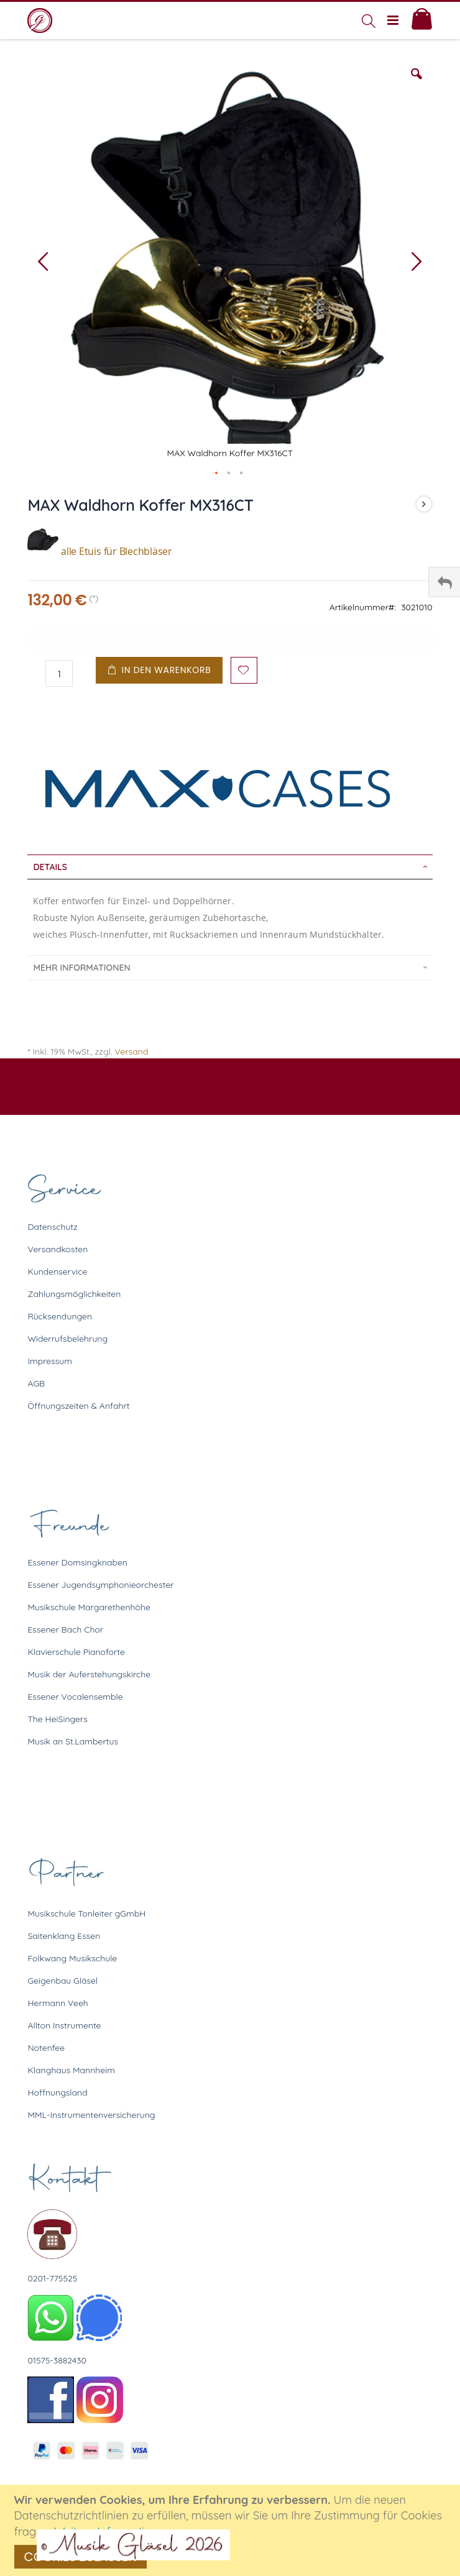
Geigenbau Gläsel (62, 1980)
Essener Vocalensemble (74, 1696)
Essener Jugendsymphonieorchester (100, 1584)
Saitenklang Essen (63, 1935)
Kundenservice (57, 1271)
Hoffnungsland (57, 2092)
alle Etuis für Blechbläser (99, 551)
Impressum (49, 1361)
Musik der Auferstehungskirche (88, 1674)
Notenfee (46, 2047)
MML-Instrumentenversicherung (91, 2114)
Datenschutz (52, 1226)
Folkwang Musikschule (72, 1958)
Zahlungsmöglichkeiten (74, 1293)
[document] (231, 2530)
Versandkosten (57, 1249)
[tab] (229, 867)
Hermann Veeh (57, 2003)
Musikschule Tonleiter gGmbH (86, 1913)
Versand (131, 1051)
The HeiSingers (57, 1719)
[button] (416, 83)
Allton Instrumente (64, 2025)
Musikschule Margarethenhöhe (88, 1607)
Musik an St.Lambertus (72, 1741)
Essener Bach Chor (65, 1629)
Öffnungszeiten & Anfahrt (78, 1405)
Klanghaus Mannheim (71, 2070)
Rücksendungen (59, 1316)
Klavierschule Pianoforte (76, 1651)
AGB (36, 1383)
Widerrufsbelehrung (67, 1338)
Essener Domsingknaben (77, 1562)
